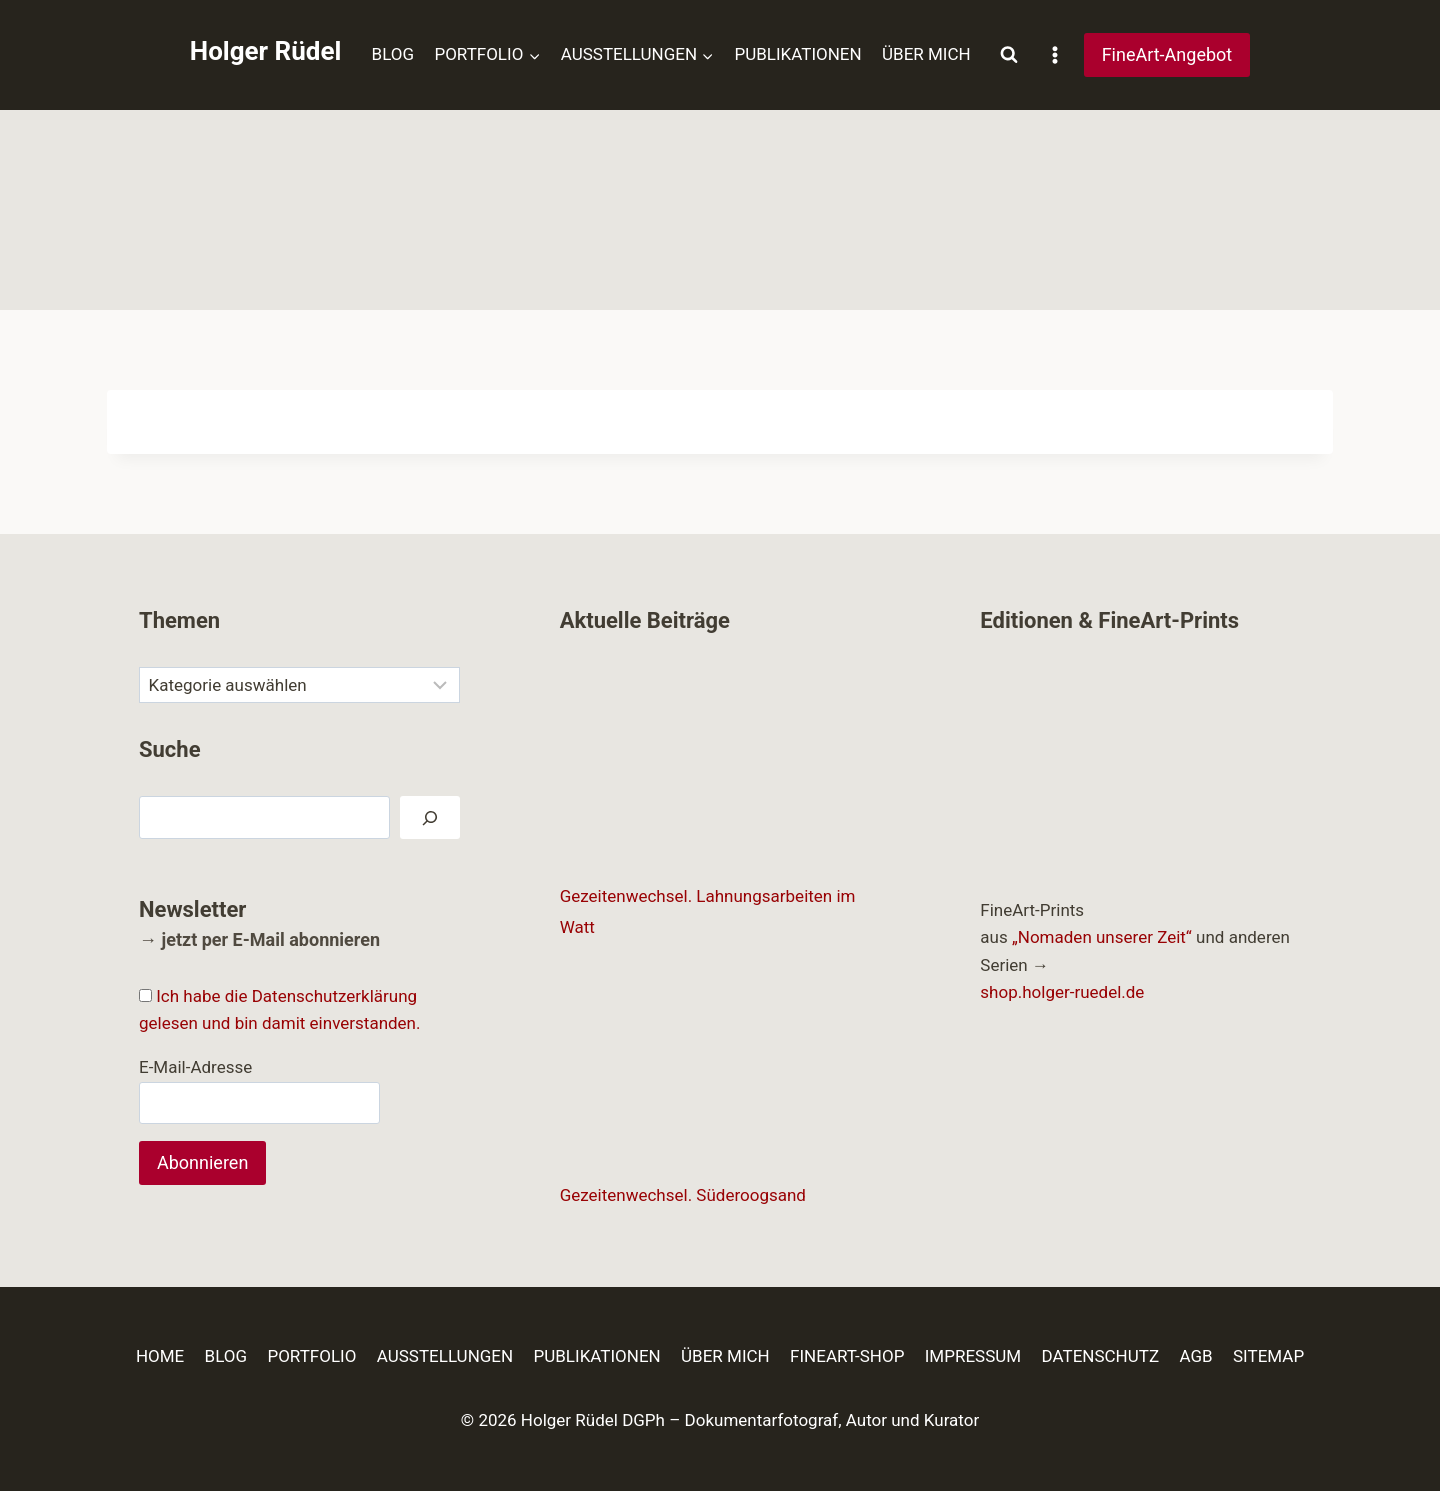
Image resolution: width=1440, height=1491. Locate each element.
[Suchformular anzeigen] (1009, 55)
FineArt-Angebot (1167, 54)
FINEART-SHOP (847, 1356)
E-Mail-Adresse (195, 1067)
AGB (1195, 1356)
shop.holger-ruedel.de (1062, 992)
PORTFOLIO (311, 1356)
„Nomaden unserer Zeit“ (1102, 937)
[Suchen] (430, 817)
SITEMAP (1268, 1356)
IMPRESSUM (973, 1356)
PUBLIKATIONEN (797, 54)
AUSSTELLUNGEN (445, 1356)
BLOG (393, 54)
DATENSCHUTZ (1101, 1356)
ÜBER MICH (926, 54)
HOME (160, 1356)
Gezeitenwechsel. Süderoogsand (683, 1195)
